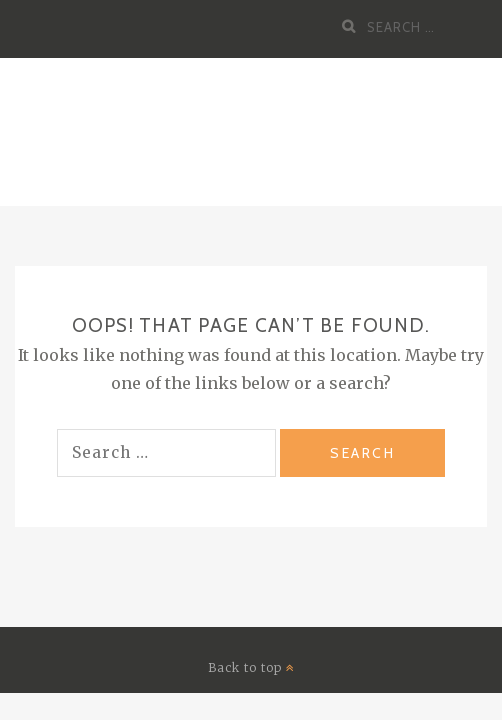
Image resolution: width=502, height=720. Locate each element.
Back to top (251, 667)
